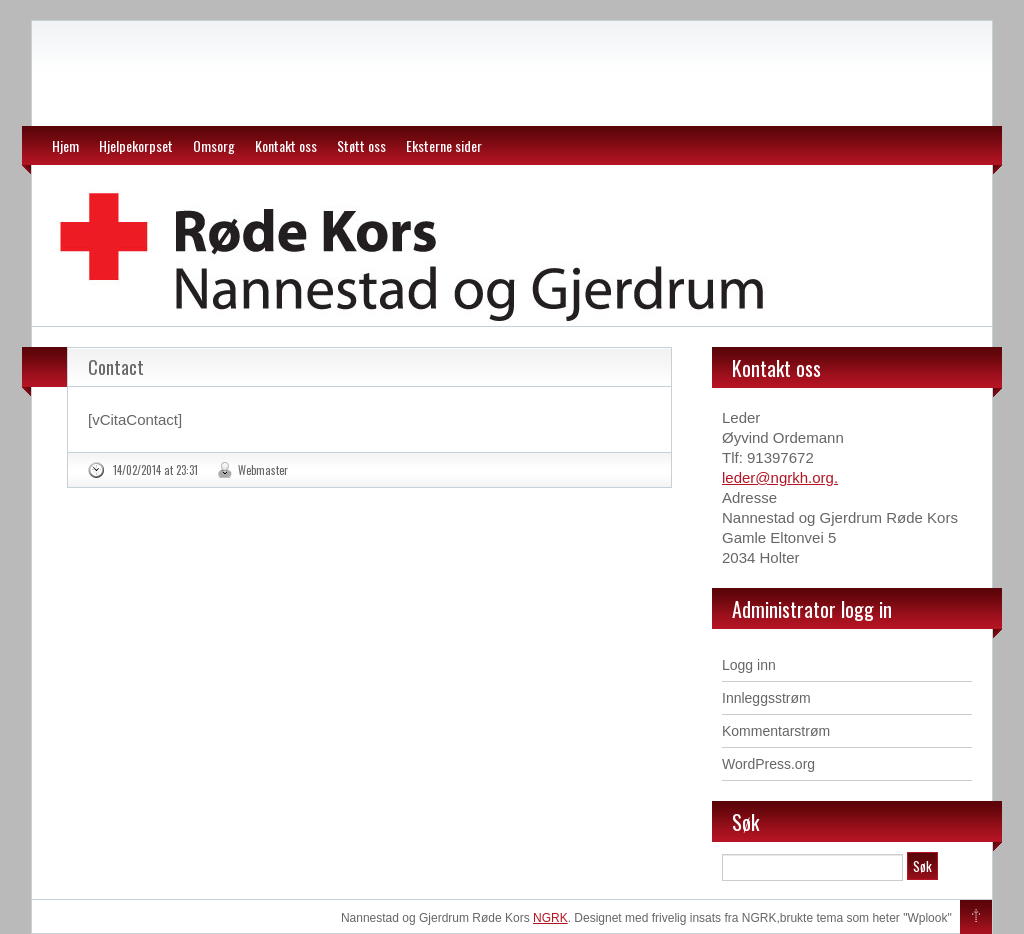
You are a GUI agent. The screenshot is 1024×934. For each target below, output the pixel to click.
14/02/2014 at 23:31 (155, 470)
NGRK (550, 918)
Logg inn (749, 665)
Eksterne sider (444, 145)
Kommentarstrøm (776, 731)
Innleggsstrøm (766, 698)
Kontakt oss (286, 145)
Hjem (65, 145)
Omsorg (214, 145)
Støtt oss (361, 145)
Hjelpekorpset (136, 145)
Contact (116, 367)
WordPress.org (768, 764)
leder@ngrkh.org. (780, 477)
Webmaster (263, 470)
